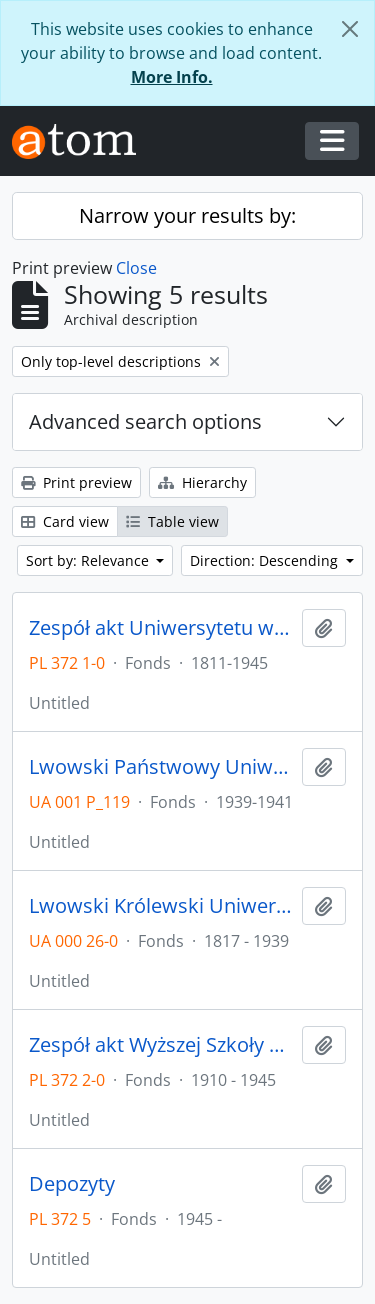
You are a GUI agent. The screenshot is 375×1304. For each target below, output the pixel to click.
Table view (172, 521)
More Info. (172, 77)
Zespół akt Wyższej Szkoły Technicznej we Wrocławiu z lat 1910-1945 (161, 1045)
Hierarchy (202, 482)
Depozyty (72, 1184)
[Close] (350, 29)
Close (136, 268)
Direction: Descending (266, 560)
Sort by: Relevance (89, 560)
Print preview (76, 482)
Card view (65, 521)
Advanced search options (145, 421)
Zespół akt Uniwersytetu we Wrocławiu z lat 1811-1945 (161, 628)
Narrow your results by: (187, 215)
